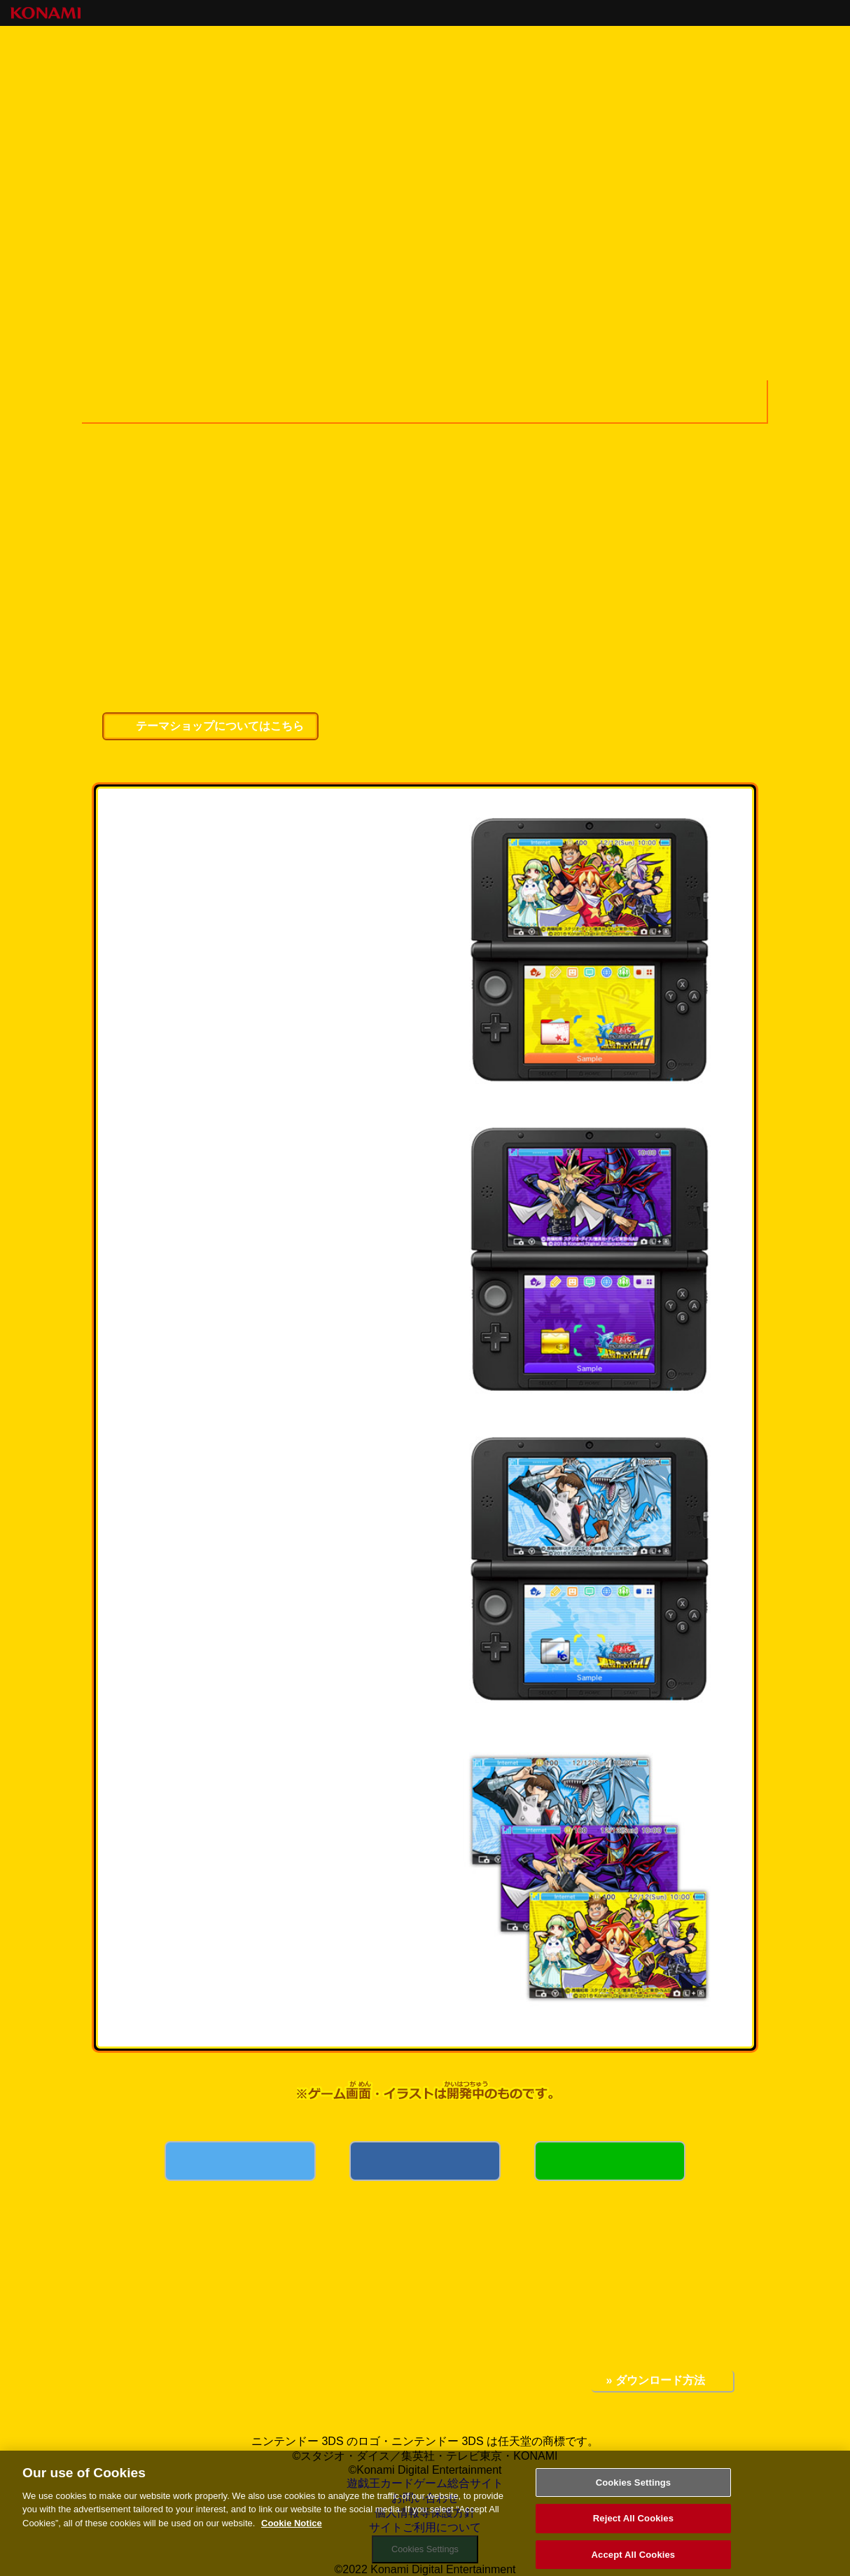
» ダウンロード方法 (655, 2380)
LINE (609, 2180)
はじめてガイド (696, 190)
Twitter (239, 2180)
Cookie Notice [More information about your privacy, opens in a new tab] (291, 2531)
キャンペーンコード (488, 190)
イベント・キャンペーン (588, 190)
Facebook (425, 2180)
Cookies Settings (633, 2491)
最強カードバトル (255, 190)
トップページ (146, 190)
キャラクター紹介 (376, 190)
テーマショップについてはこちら (220, 726)
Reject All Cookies (633, 2527)
